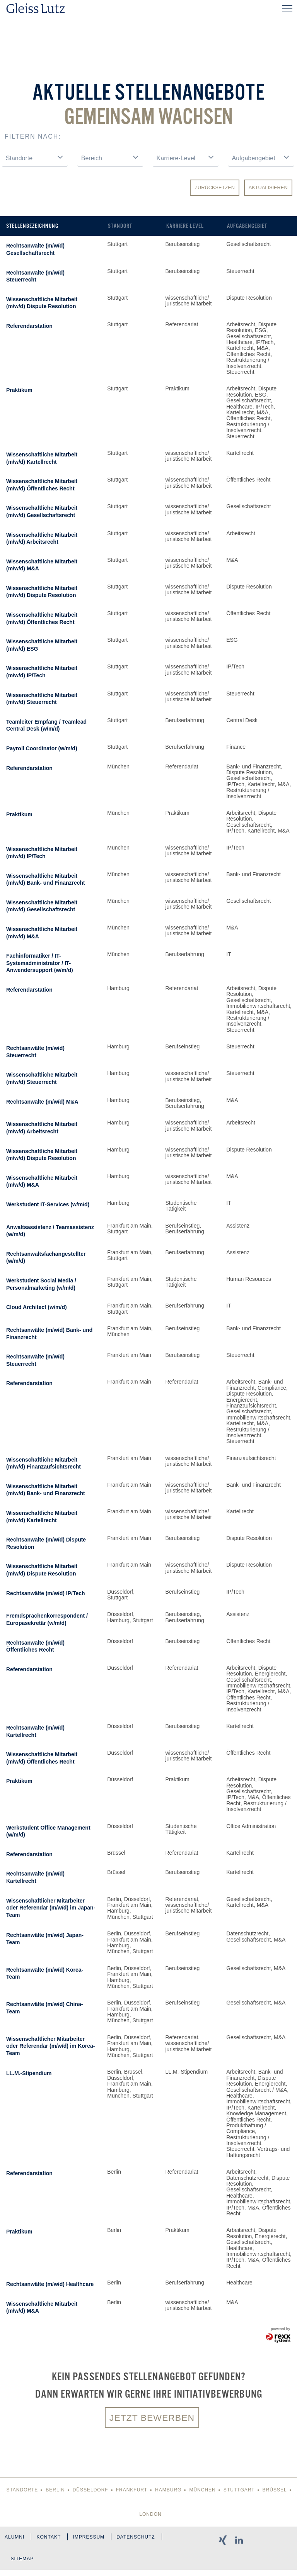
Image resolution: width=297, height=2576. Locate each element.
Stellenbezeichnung (32, 226)
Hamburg (168, 2490)
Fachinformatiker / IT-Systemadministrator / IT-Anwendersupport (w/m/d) (39, 963)
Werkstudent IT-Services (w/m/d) (47, 1204)
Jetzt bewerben (152, 2418)
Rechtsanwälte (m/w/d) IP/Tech (45, 1593)
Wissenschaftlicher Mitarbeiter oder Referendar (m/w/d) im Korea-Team (50, 2046)
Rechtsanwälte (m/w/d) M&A (42, 1102)
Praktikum (19, 390)
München (202, 2490)
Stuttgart (239, 2490)
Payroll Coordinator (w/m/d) (41, 748)
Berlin (55, 2490)
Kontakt (50, 2539)
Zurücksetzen (215, 187)
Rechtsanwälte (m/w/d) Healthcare (50, 2284)
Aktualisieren (268, 187)
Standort (120, 226)
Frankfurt (131, 2490)
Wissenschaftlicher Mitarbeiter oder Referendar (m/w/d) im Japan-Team (50, 1908)
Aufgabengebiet (247, 226)
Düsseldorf (90, 2490)
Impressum (92, 2539)
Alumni (14, 2539)
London (150, 2515)
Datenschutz (141, 2539)
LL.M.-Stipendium (28, 2073)
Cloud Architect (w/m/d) (36, 1307)
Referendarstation (29, 326)
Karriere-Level (185, 226)
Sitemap (23, 2563)
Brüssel (275, 2490)
